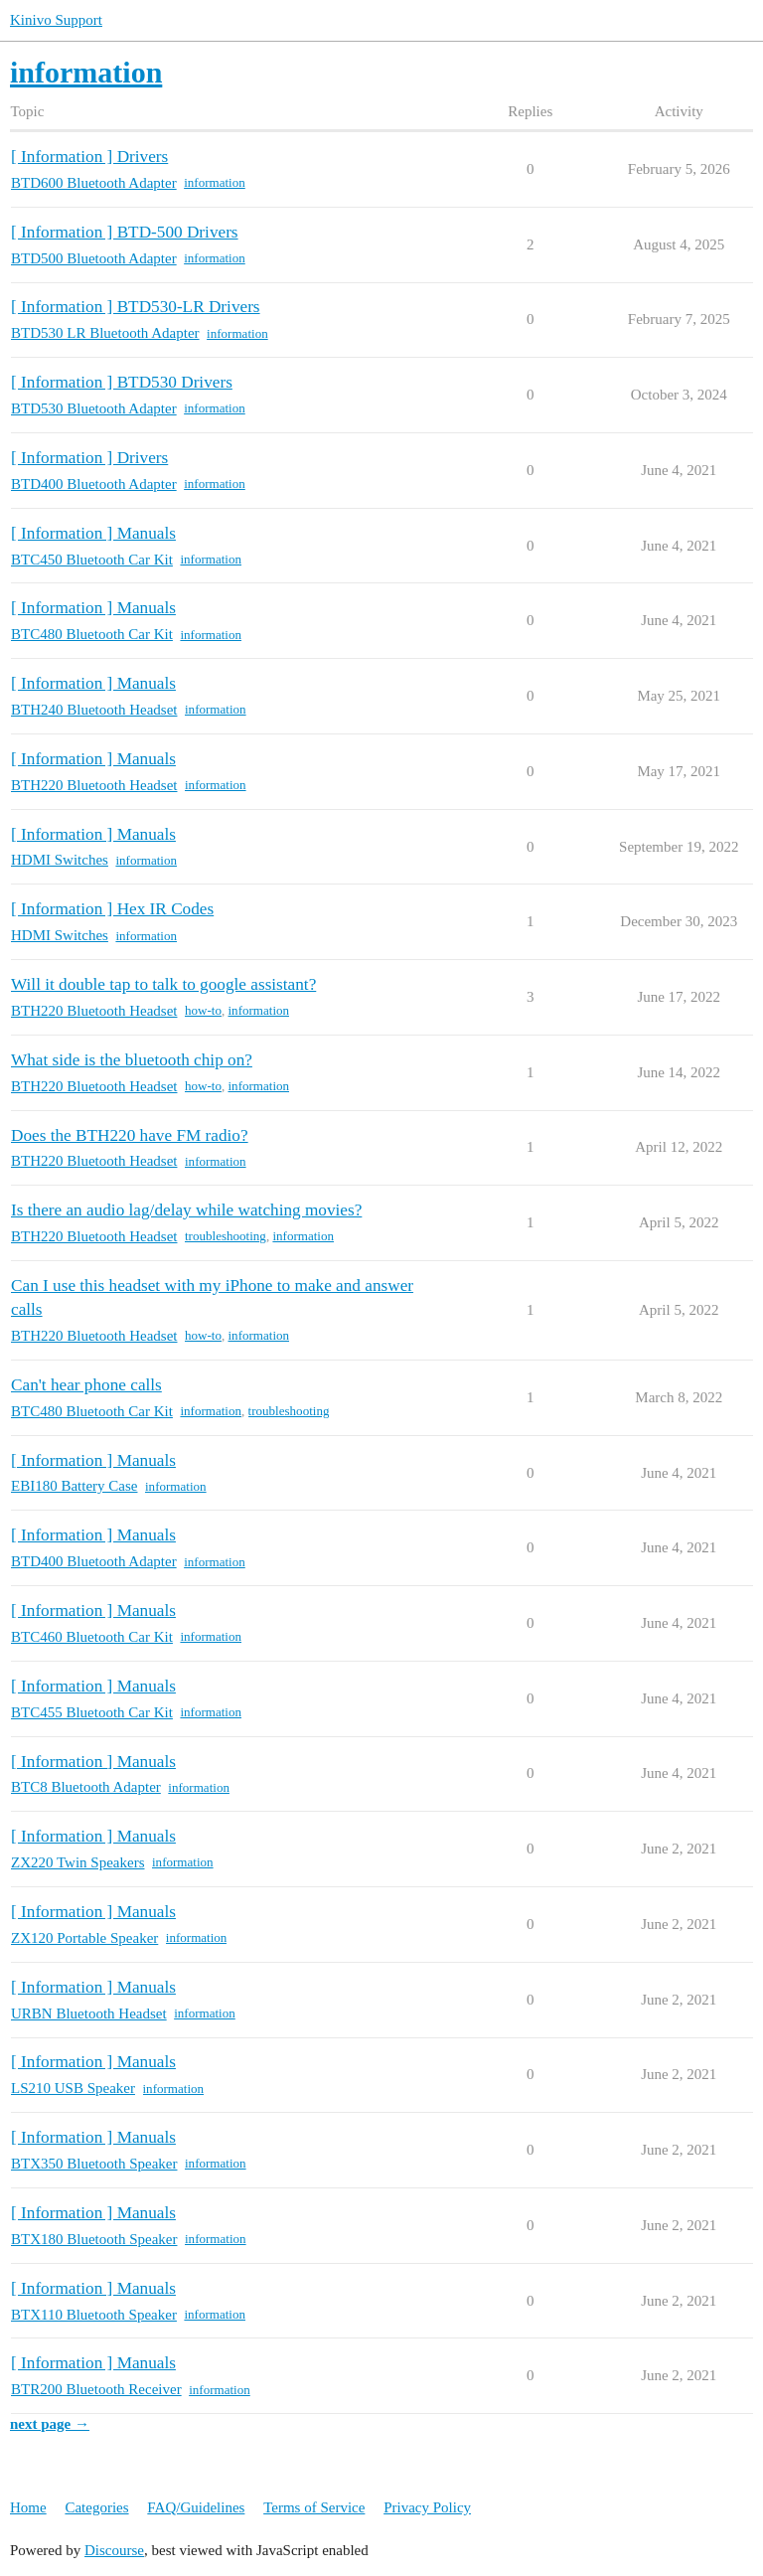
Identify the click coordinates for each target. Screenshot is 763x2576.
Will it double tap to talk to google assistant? (163, 984)
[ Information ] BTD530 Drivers (121, 382)
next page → (49, 2424)
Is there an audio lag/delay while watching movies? (186, 1210)
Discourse (114, 2550)
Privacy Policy (427, 2507)
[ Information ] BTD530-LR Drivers (135, 306)
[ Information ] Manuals (93, 533)
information (214, 182)
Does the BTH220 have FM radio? (129, 1135)
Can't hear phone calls (86, 1384)
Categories (96, 2507)
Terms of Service (314, 2507)
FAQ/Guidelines (195, 2507)
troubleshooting (225, 1235)
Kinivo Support (56, 20)
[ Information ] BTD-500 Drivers (124, 232)
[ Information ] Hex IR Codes (112, 908)
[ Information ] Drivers (89, 156)
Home (28, 2507)
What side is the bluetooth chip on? (131, 1059)
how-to (203, 1010)
